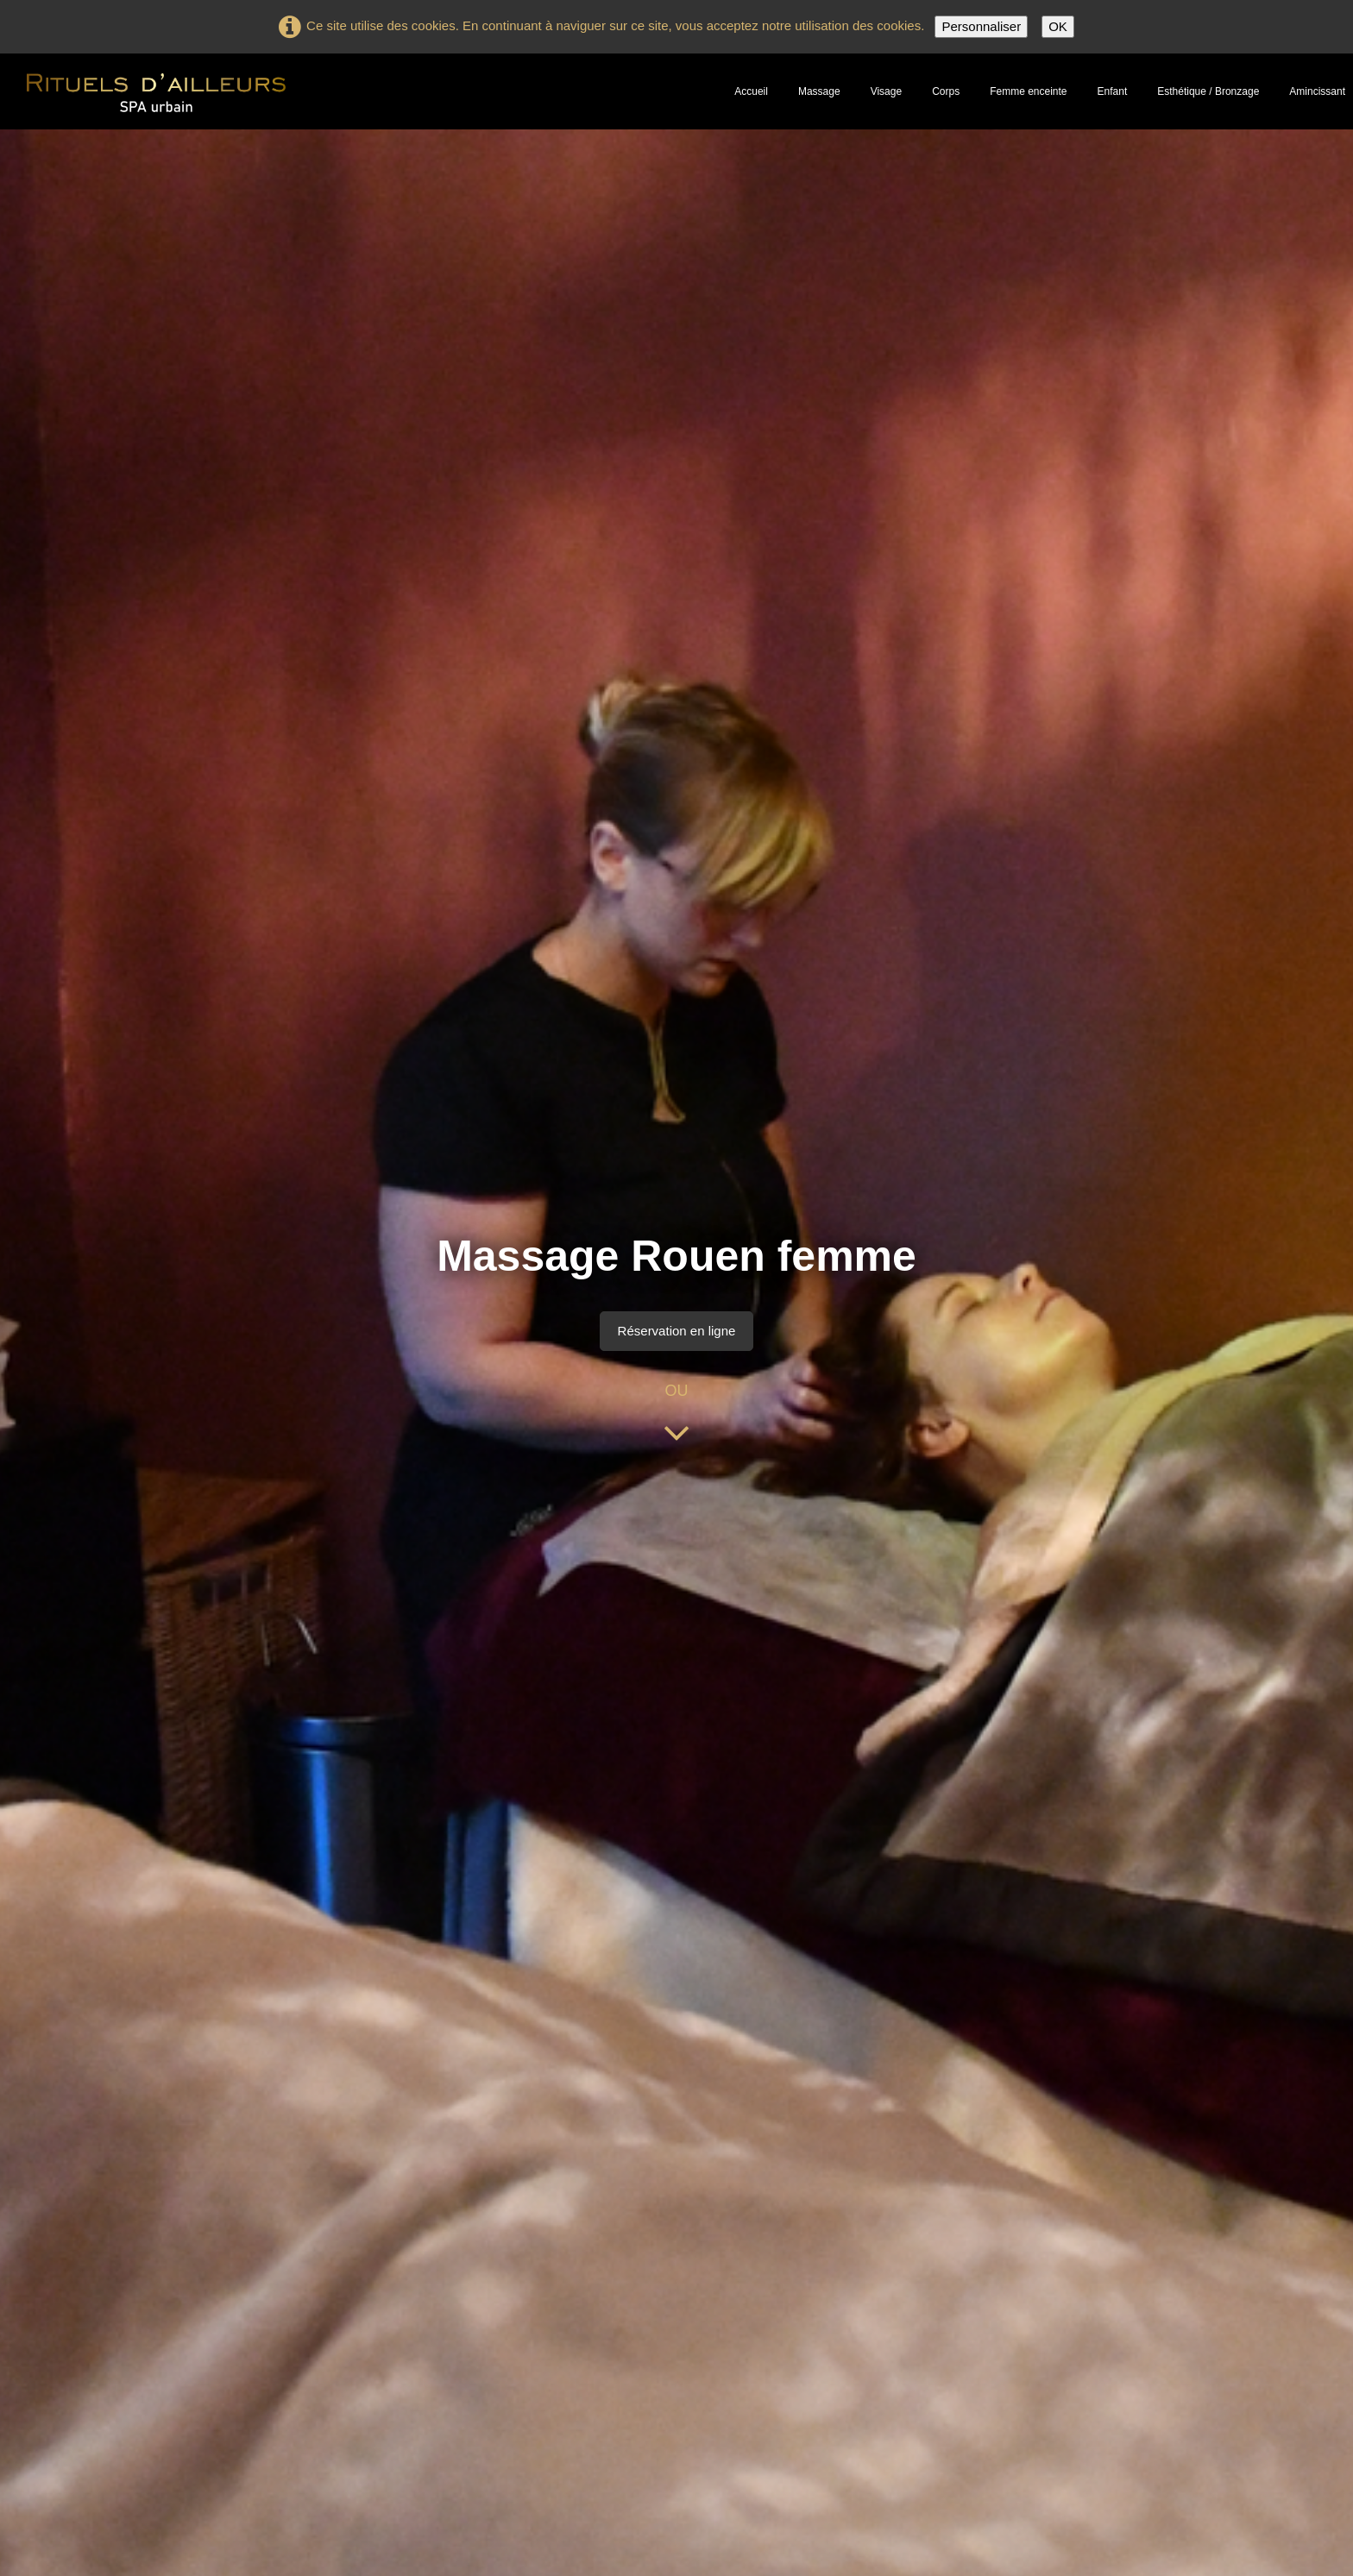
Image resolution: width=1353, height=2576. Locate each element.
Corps (946, 91)
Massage (819, 91)
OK (1057, 26)
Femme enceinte (1028, 91)
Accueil (751, 91)
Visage (886, 91)
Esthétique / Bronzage (1208, 91)
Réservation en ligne (677, 1330)
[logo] (156, 89)
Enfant (1113, 91)
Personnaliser (981, 26)
